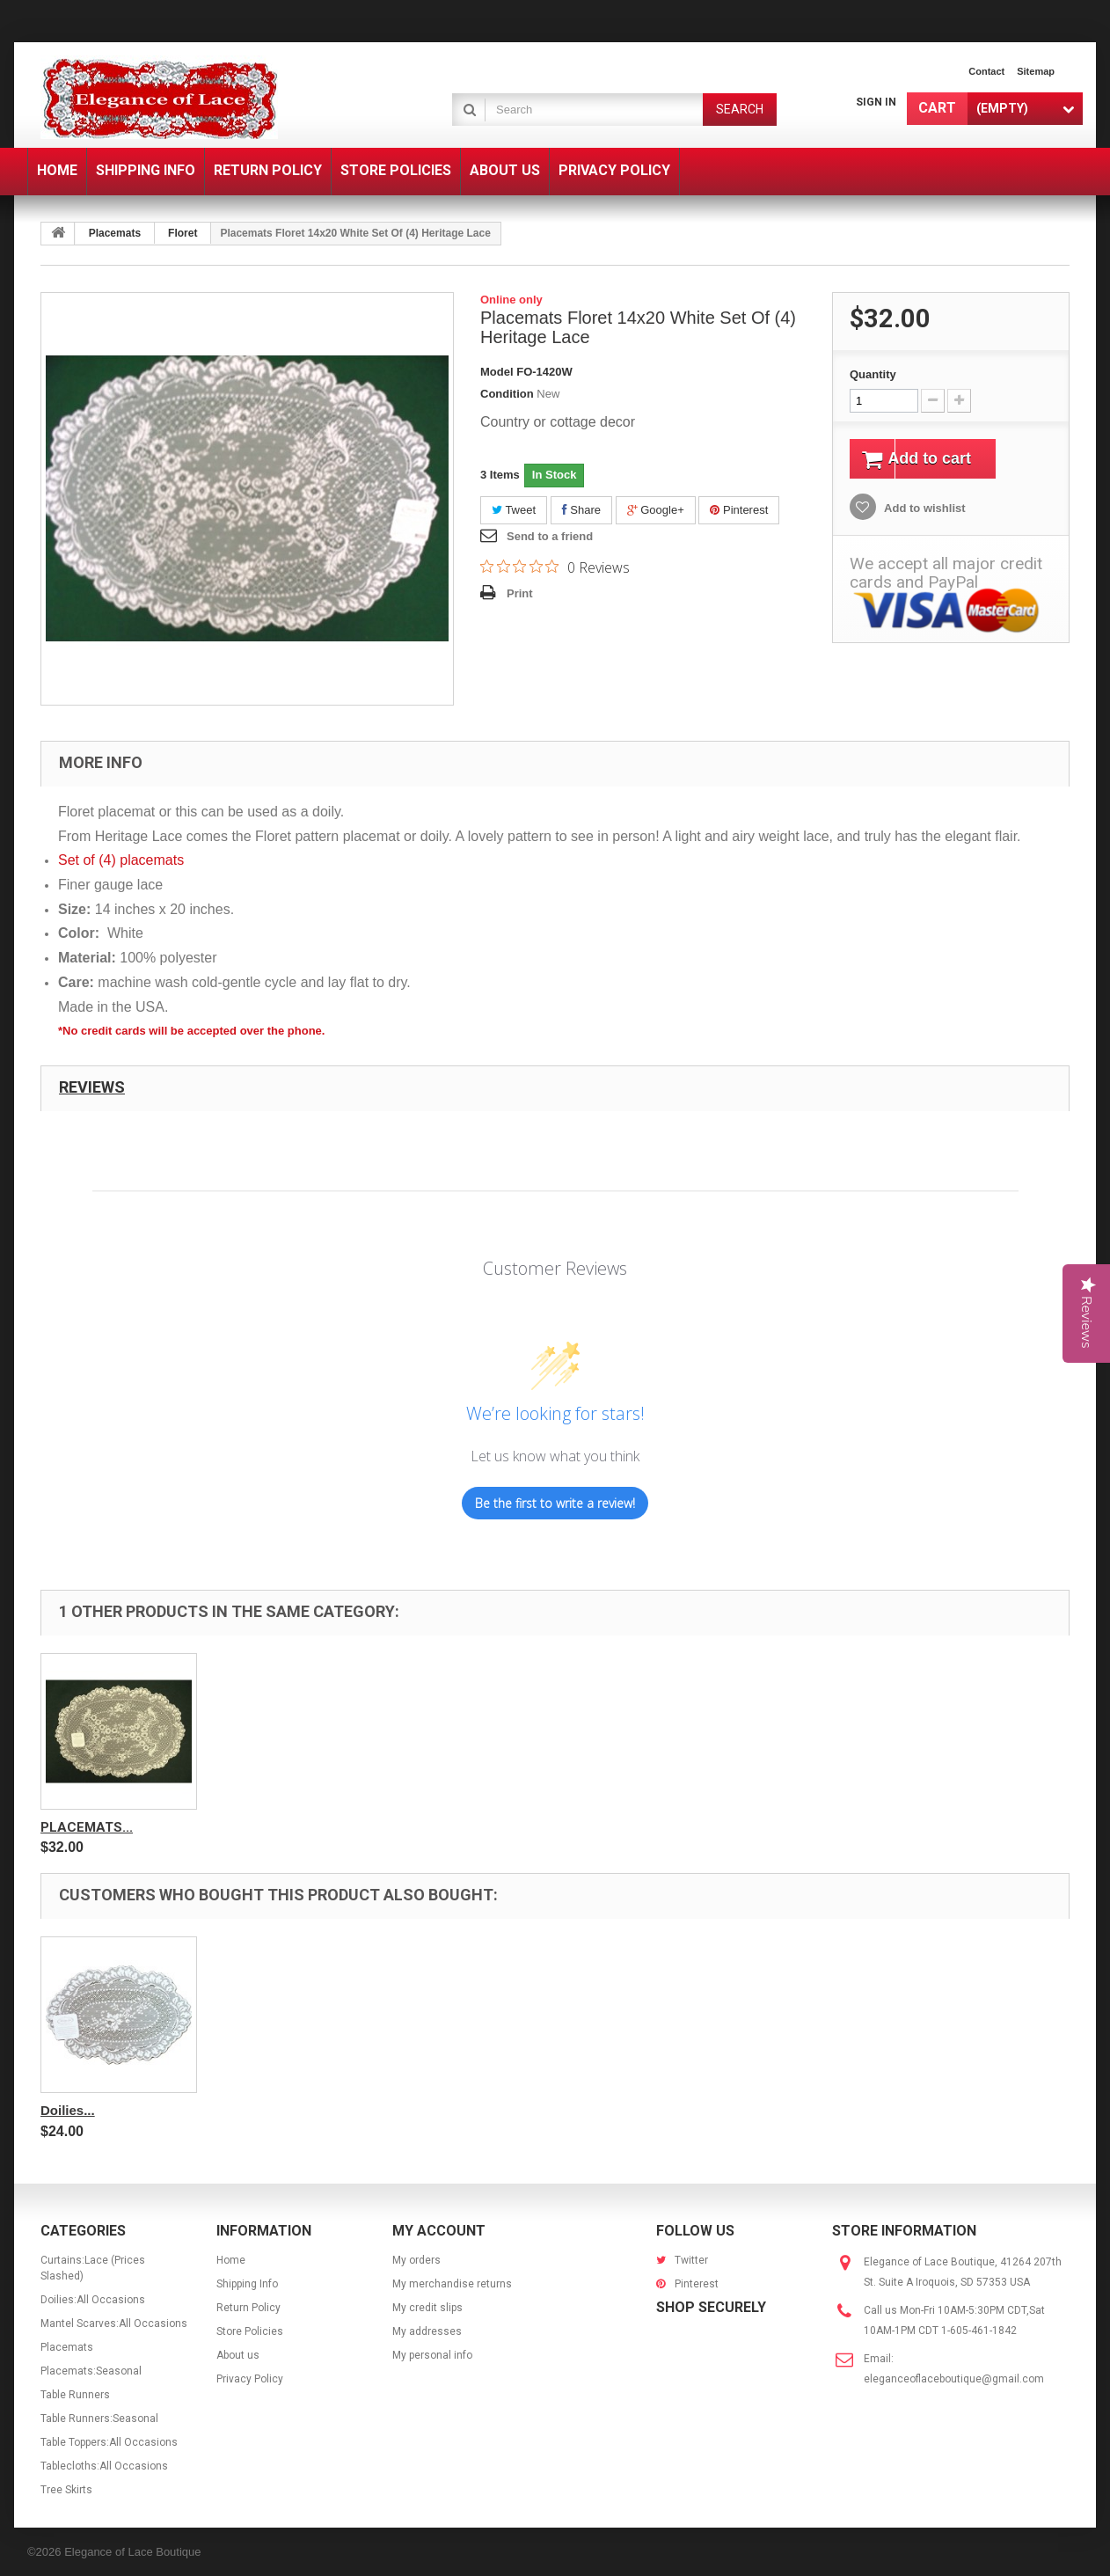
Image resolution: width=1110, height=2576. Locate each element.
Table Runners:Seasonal (99, 2418)
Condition (507, 393)
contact (986, 71)
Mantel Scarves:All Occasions (113, 2323)
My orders (416, 2260)
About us (237, 2355)
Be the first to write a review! (555, 1503)
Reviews (92, 1087)
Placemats (115, 233)
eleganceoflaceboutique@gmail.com (954, 2379)
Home (230, 2260)
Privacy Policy (249, 2379)
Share (581, 509)
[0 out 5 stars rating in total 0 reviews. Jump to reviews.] (555, 566)
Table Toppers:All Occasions (109, 2442)
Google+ (655, 509)
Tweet (514, 509)
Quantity (873, 374)
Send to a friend (550, 536)
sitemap (1036, 71)
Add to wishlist (923, 510)
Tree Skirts (66, 2490)
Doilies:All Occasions (92, 2300)
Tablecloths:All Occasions (104, 2466)
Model (497, 371)
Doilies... (67, 2110)
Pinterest (739, 509)
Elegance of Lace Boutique (132, 2551)
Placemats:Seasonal (91, 2371)
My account (439, 2230)
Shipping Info (247, 2284)
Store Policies (249, 2331)
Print (520, 593)
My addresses (427, 2331)
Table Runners (75, 2395)
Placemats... (86, 1827)
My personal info (432, 2355)
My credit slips (427, 2308)
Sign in (876, 102)
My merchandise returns (452, 2284)
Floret (182, 233)
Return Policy (248, 2308)
